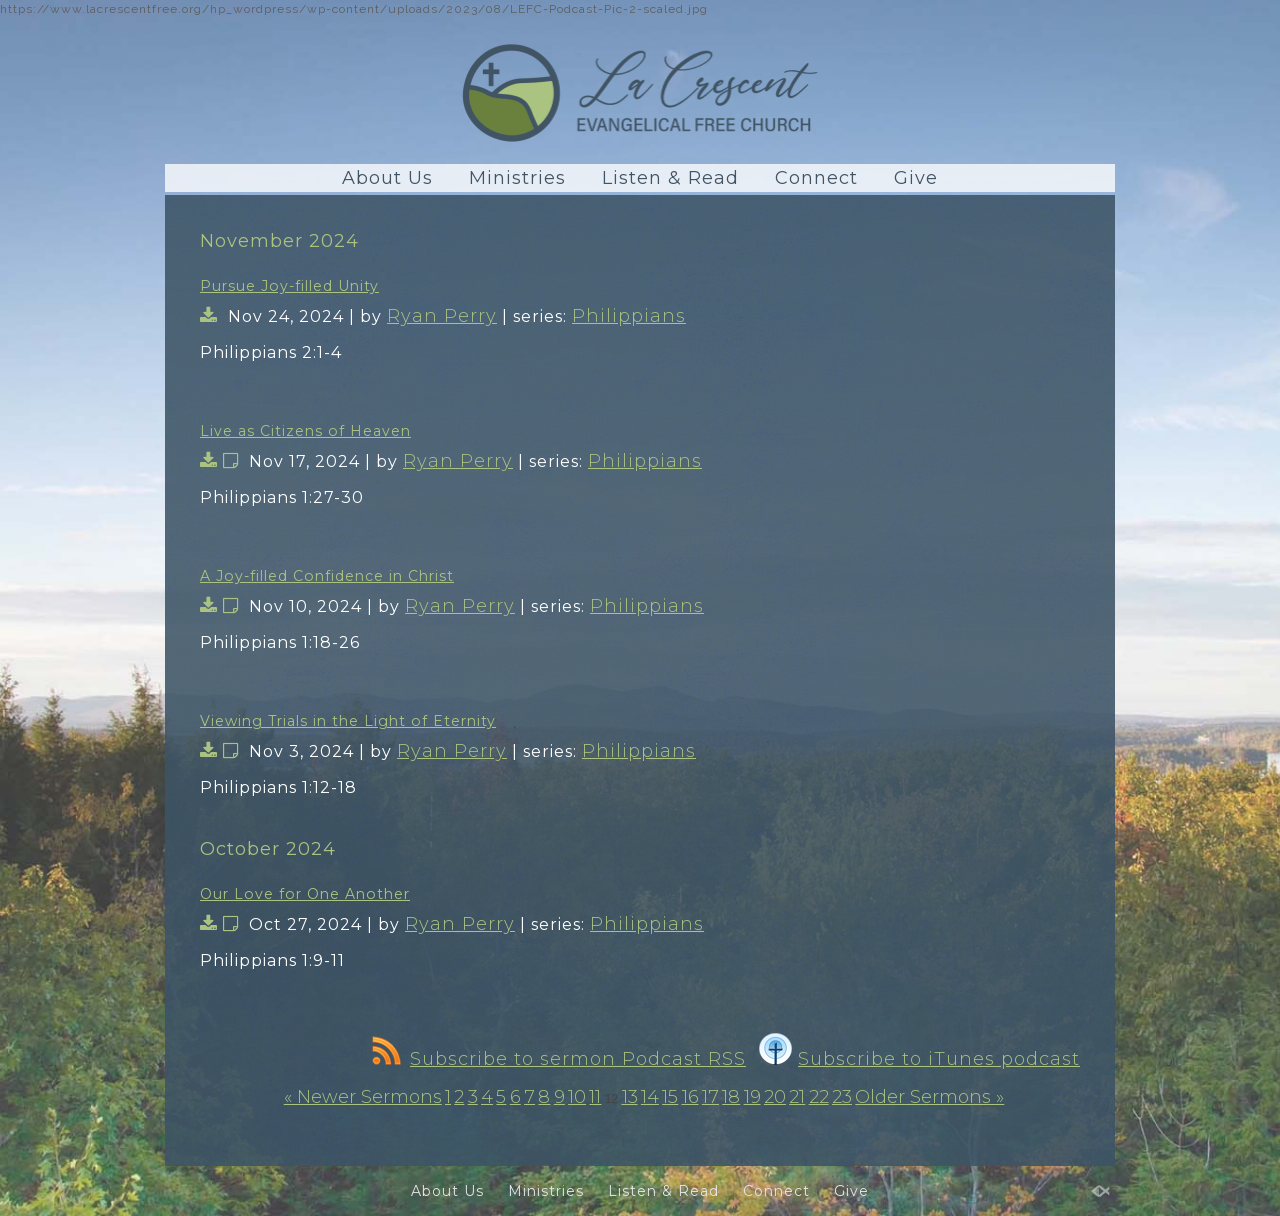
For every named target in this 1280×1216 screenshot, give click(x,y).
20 (775, 1097)
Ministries (517, 178)
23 (842, 1097)
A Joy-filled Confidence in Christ (327, 576)
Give (916, 178)
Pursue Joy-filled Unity (289, 286)
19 (752, 1097)
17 (710, 1097)
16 (690, 1097)
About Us (387, 178)
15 (670, 1097)
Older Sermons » (929, 1097)
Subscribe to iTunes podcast (919, 1059)
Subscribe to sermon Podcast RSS (559, 1059)
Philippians (629, 316)
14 (650, 1097)
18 (731, 1097)
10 (577, 1097)
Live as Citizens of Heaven (305, 431)
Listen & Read (670, 178)
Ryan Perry (442, 316)
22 (819, 1097)
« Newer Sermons (363, 1097)
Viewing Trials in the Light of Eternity (348, 721)
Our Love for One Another (305, 894)
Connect (816, 178)
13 (630, 1097)
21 (797, 1097)
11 (595, 1097)
